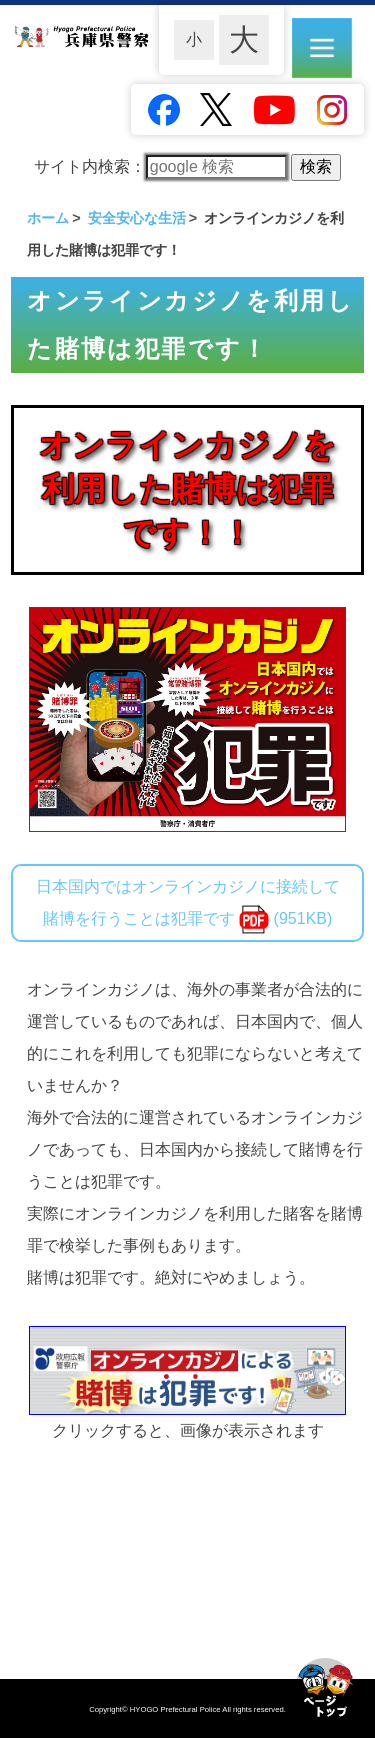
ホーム (48, 218)
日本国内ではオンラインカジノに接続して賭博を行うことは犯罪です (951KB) (188, 906)
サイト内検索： (160, 166)
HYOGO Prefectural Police (176, 1709)
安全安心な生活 (137, 218)
